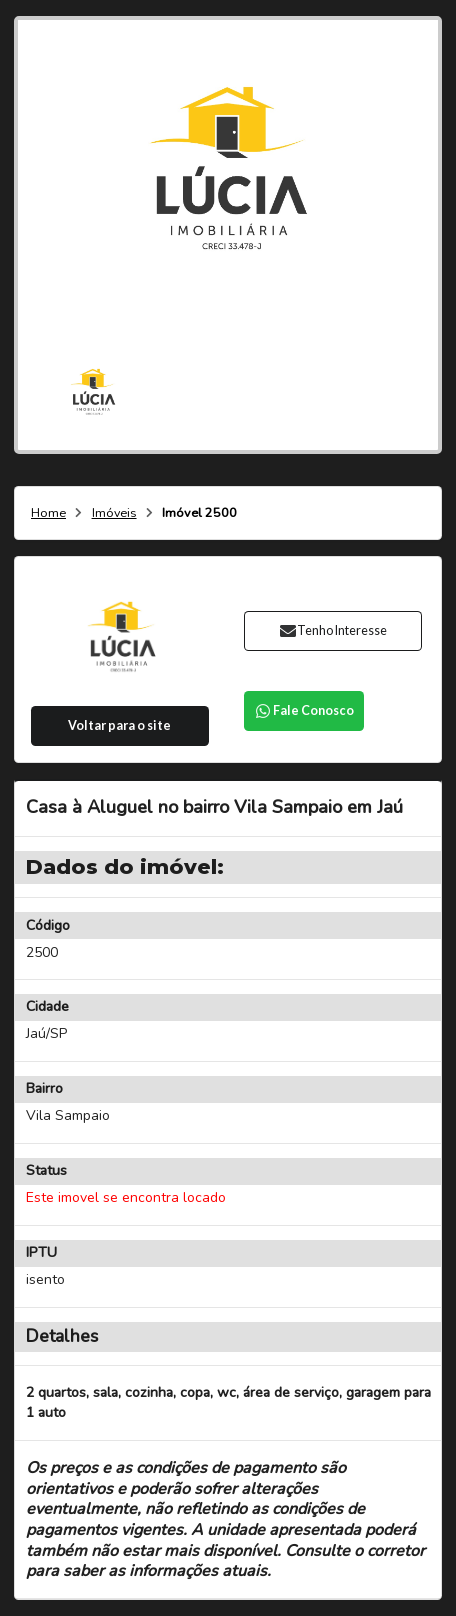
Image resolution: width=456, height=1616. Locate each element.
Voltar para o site (119, 725)
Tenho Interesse (332, 630)
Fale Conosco (304, 710)
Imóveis (114, 513)
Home (48, 513)
